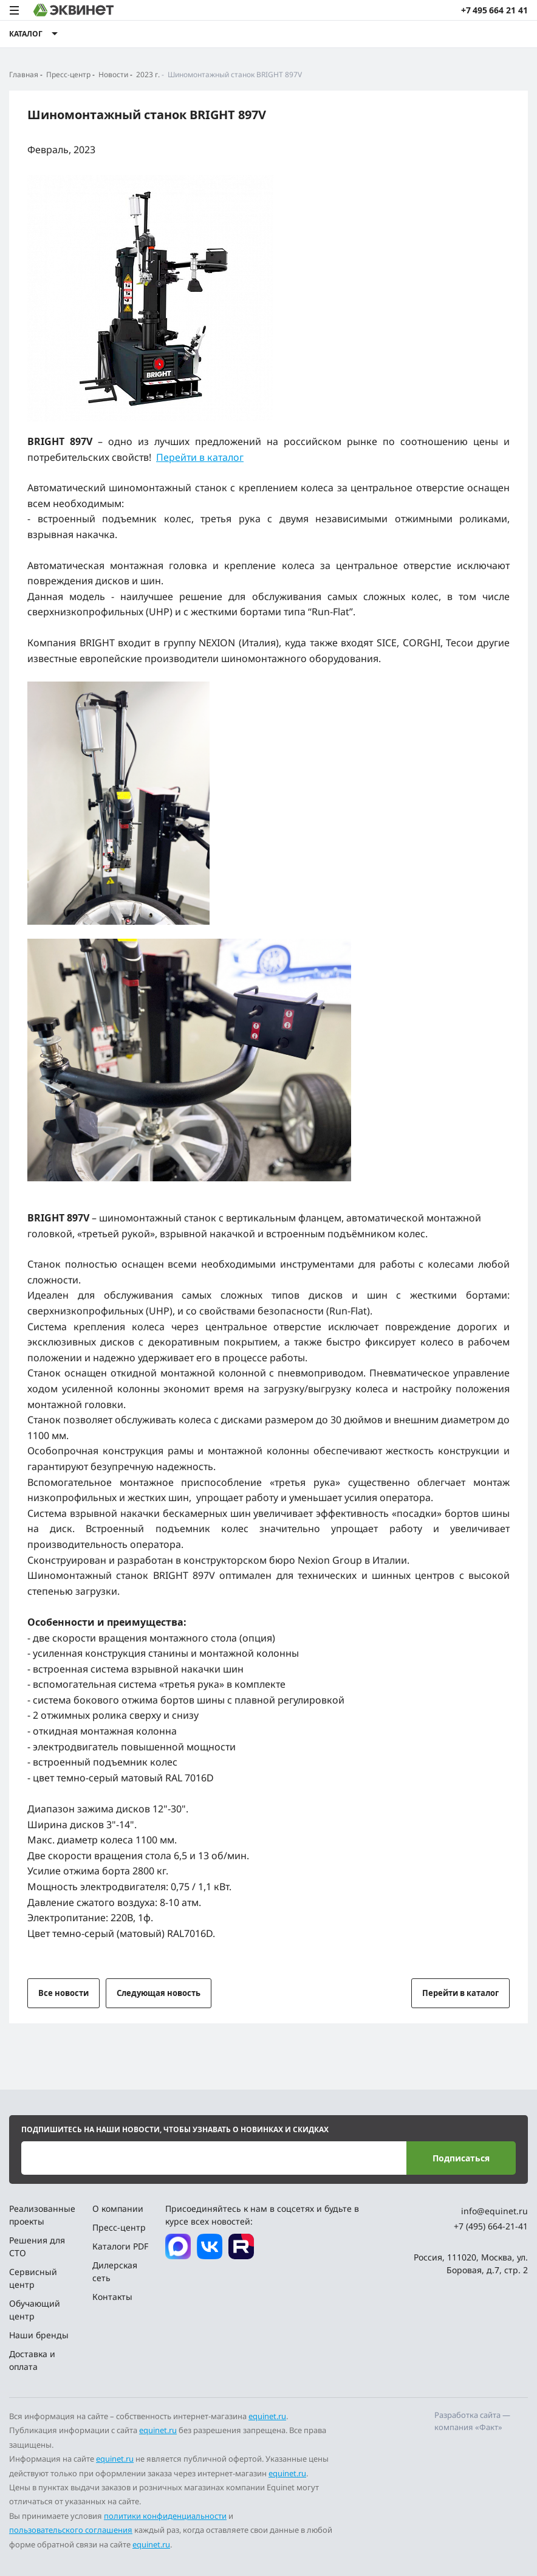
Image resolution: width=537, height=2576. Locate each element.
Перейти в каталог (200, 457)
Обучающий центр (34, 2310)
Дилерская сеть (114, 2271)
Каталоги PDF (120, 2246)
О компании (117, 2208)
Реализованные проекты (42, 2215)
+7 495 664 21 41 (494, 10)
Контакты (112, 2296)
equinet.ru (267, 2416)
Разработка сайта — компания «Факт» (472, 2421)
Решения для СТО (37, 2246)
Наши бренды (39, 2335)
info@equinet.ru (494, 2211)
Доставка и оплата (32, 2360)
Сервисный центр (33, 2278)
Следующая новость (158, 1992)
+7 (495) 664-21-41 (491, 2226)
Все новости (63, 1992)
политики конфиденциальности (165, 2515)
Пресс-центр (119, 2227)
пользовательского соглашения (70, 2529)
